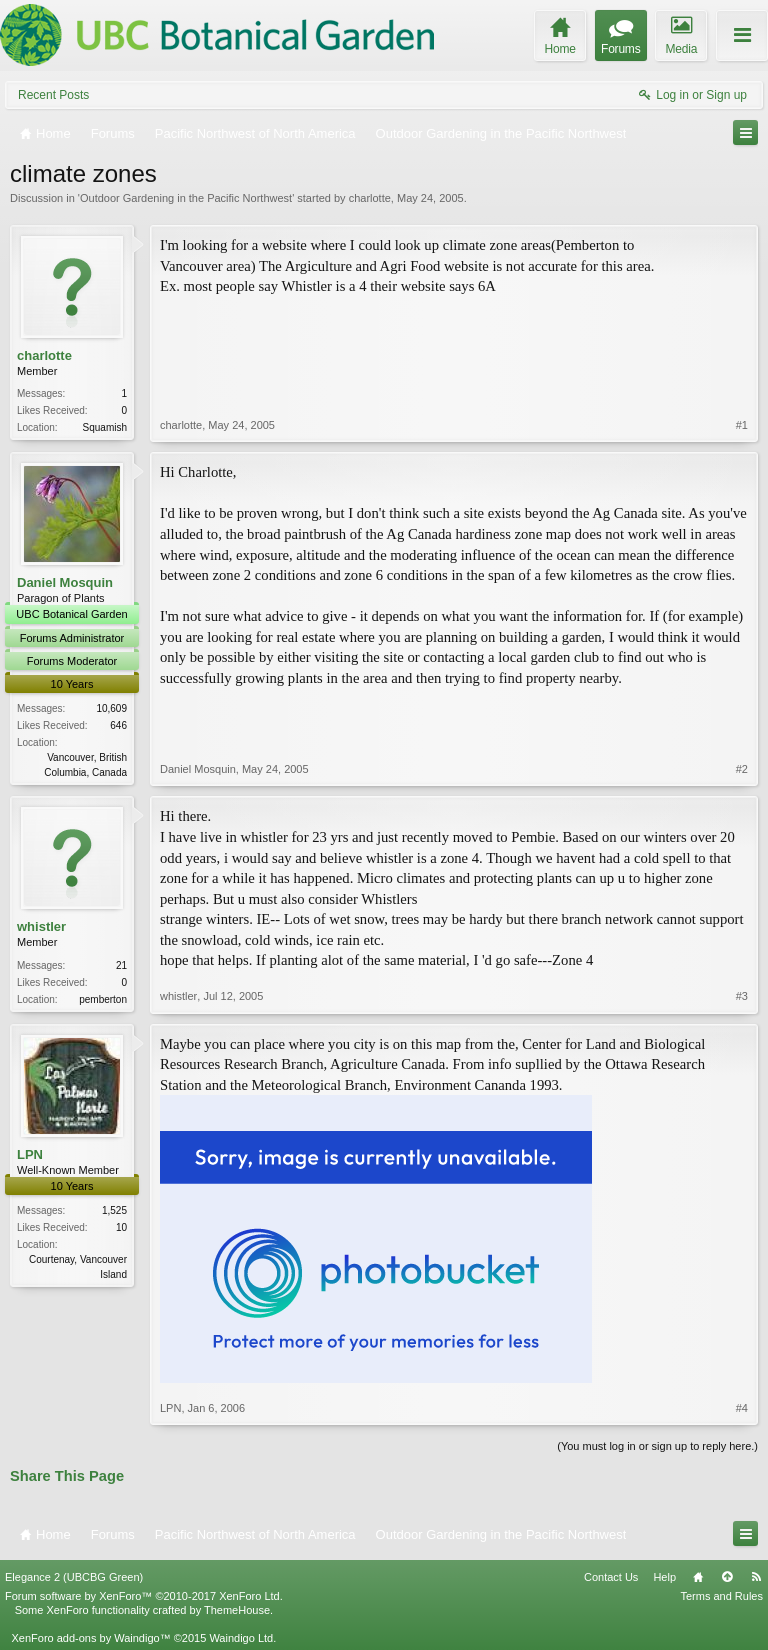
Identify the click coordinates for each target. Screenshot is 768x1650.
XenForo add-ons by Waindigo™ (90, 1638)
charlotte (370, 198)
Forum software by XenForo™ (144, 1596)
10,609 (111, 708)
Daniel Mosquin (65, 582)
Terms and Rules (721, 1596)
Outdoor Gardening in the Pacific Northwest (186, 198)
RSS (756, 1577)
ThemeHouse (237, 1610)
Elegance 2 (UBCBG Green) (74, 1577)
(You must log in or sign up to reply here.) (657, 1446)
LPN (30, 1154)
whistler (41, 926)
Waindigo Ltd (241, 1638)
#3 (742, 996)
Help (664, 1577)
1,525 (114, 1210)
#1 (742, 425)
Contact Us (611, 1577)
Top (727, 1577)
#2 (742, 769)
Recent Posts (53, 95)
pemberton (103, 999)
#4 (742, 1408)
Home (698, 1577)
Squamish (105, 427)
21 (121, 965)
